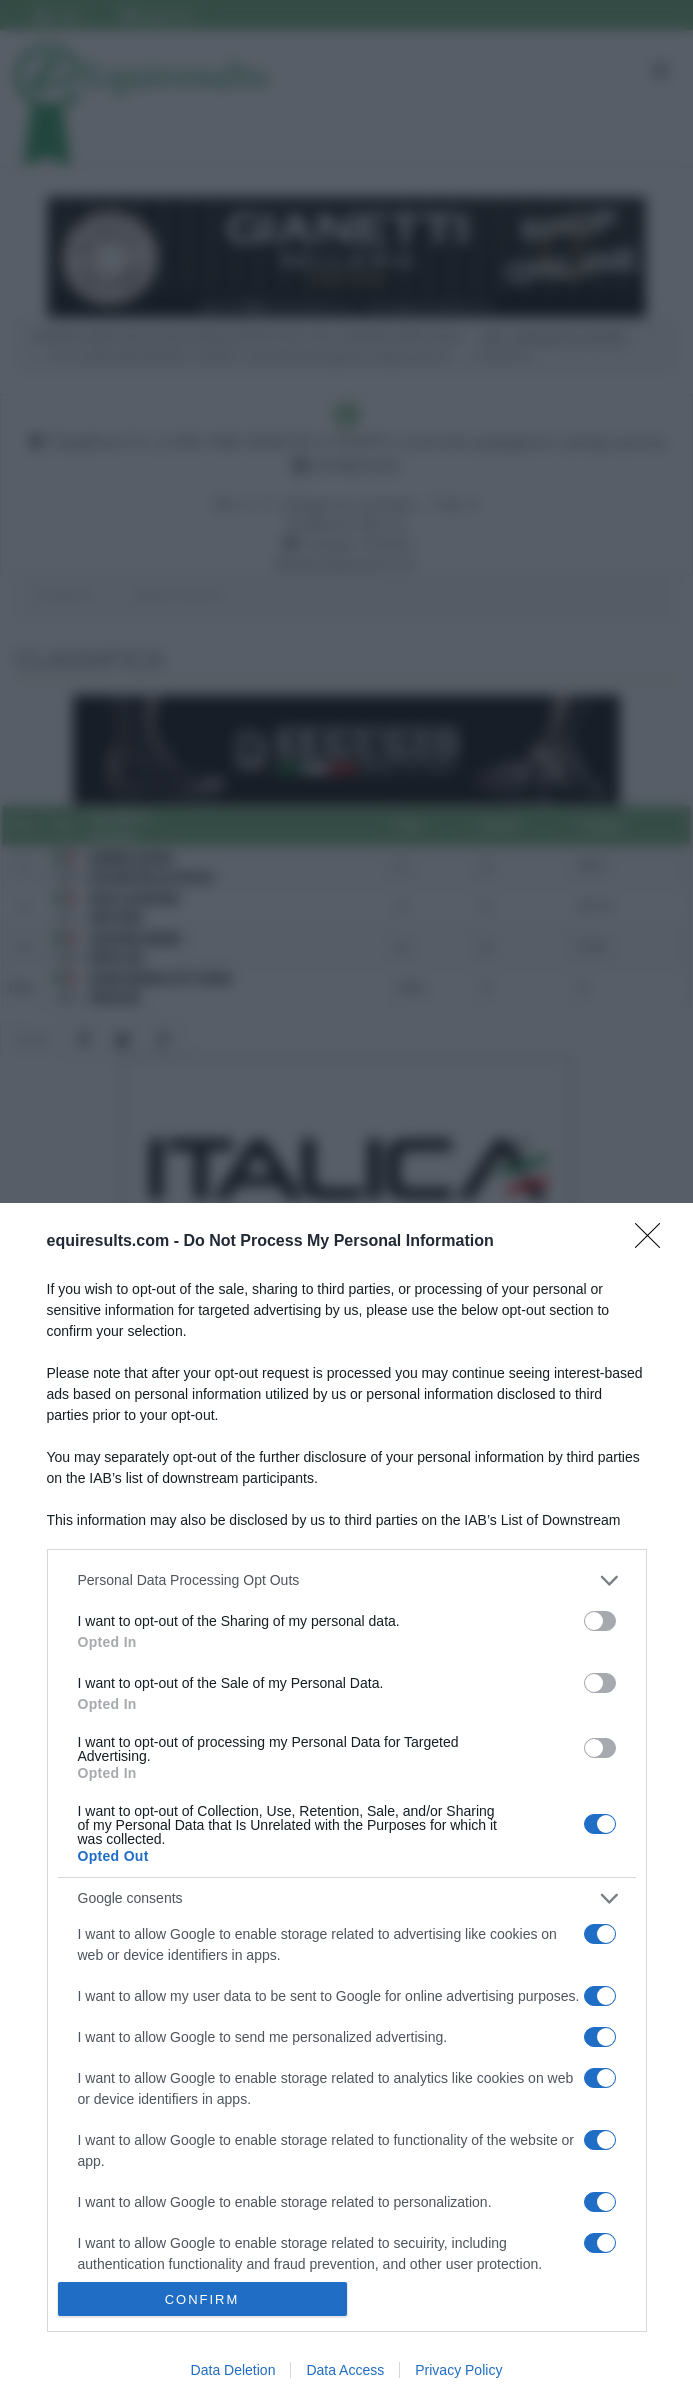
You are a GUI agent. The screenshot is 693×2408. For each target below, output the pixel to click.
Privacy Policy (458, 2370)
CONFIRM (202, 2299)
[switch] (600, 1621)
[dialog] (346, 1805)
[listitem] (347, 1580)
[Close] (654, 1242)
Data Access (345, 2370)
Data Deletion (233, 2370)
